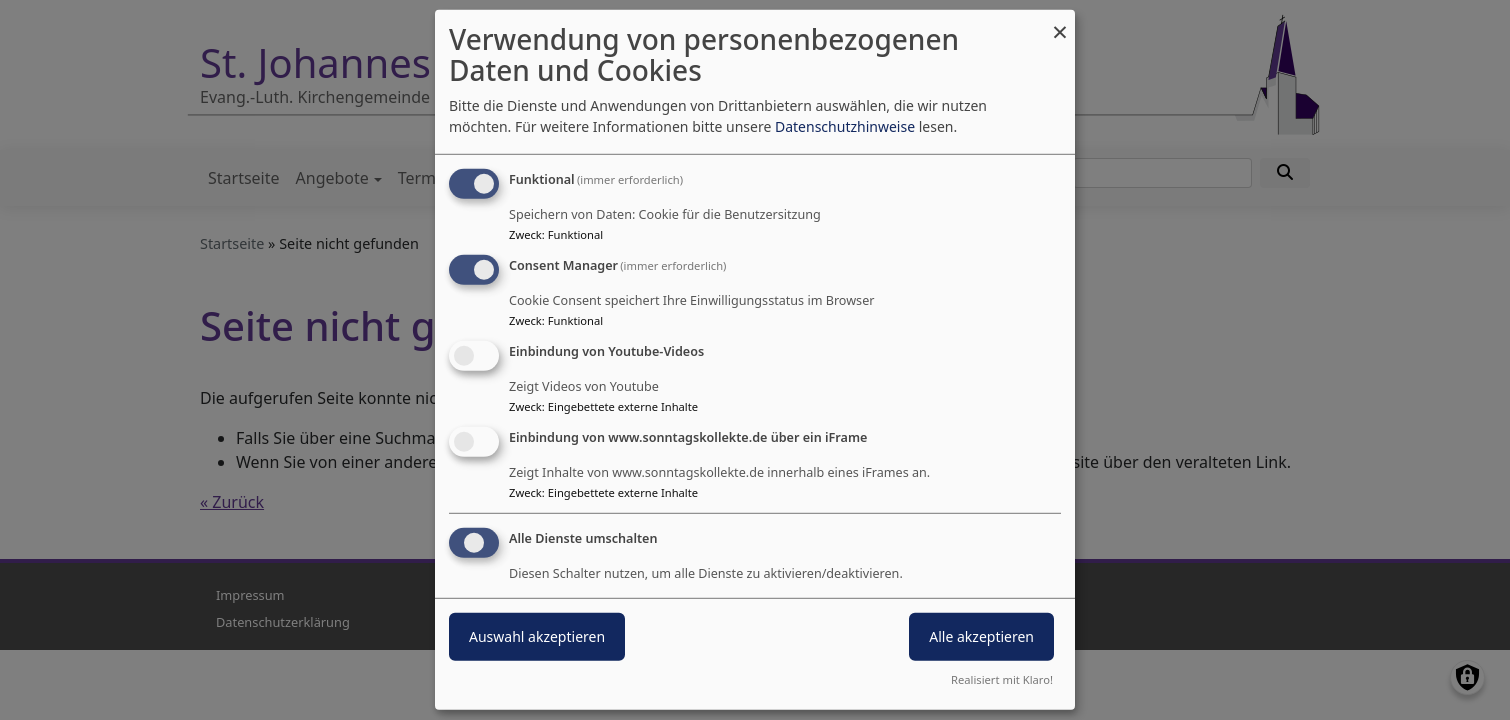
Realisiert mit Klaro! (1002, 679)
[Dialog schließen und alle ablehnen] (1060, 22)
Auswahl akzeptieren (537, 635)
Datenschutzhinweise (845, 126)
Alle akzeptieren (981, 635)
